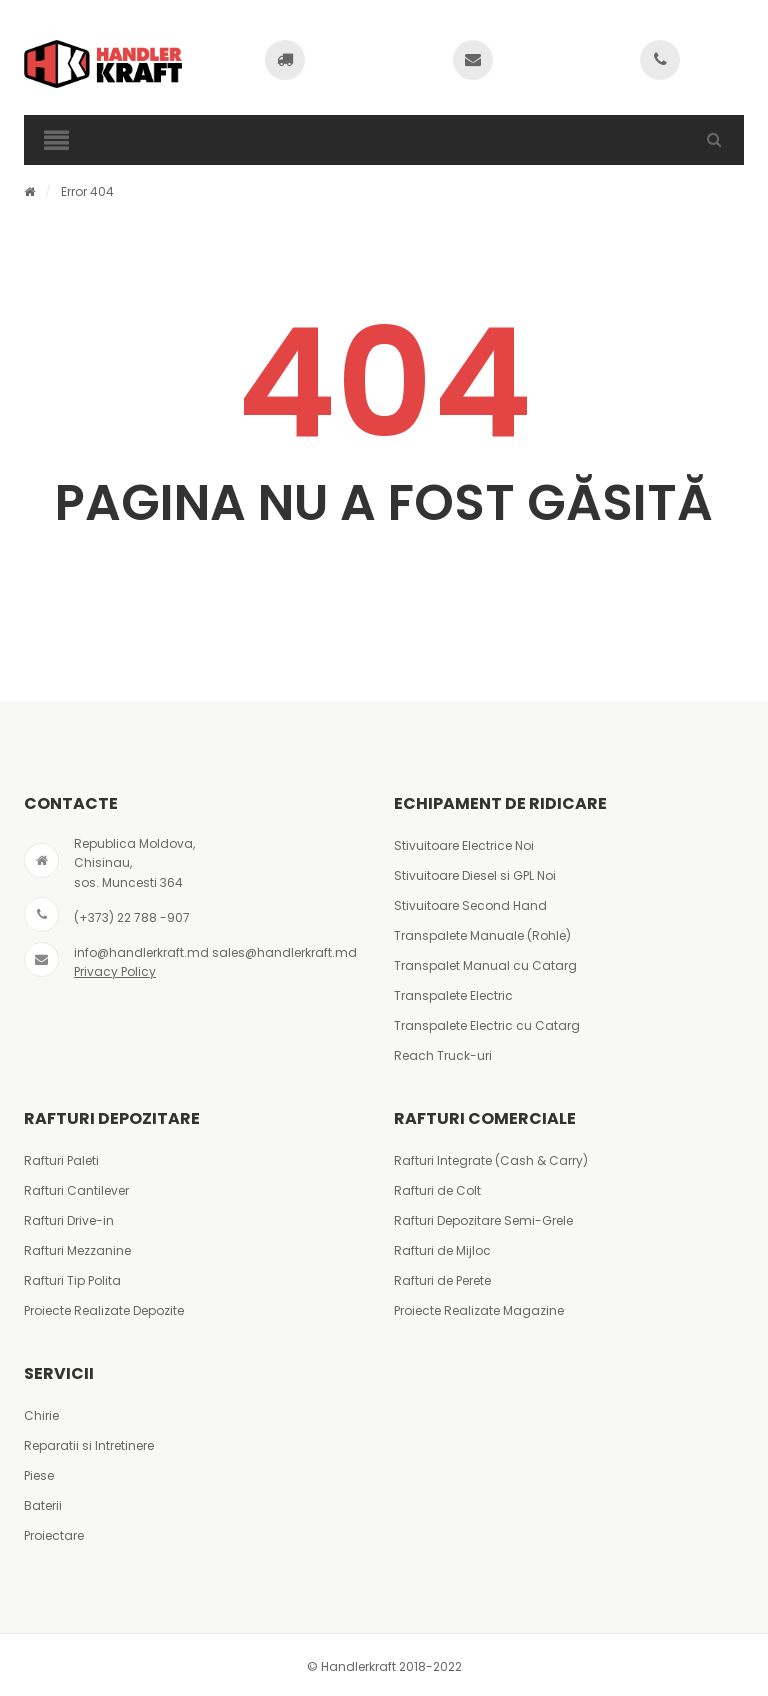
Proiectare (54, 1535)
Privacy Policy (115, 971)
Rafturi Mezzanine (77, 1250)
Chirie (41, 1415)
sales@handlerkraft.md (284, 952)
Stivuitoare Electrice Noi (464, 845)
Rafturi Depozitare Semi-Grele (483, 1220)
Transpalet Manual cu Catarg (485, 965)
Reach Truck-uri (443, 1055)
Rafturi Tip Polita (72, 1280)
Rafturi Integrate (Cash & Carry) (491, 1160)
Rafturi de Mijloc (442, 1250)
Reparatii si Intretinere (89, 1445)
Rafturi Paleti (61, 1160)
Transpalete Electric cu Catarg (487, 1025)
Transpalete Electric (453, 995)
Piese (39, 1475)
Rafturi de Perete (442, 1280)
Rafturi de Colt (437, 1190)
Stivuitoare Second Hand (470, 905)
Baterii (43, 1505)
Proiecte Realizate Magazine (479, 1310)
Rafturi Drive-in (69, 1220)
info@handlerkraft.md (141, 952)
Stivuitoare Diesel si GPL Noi (475, 875)
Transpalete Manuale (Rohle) (482, 935)
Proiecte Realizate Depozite (104, 1310)
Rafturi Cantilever (76, 1190)
